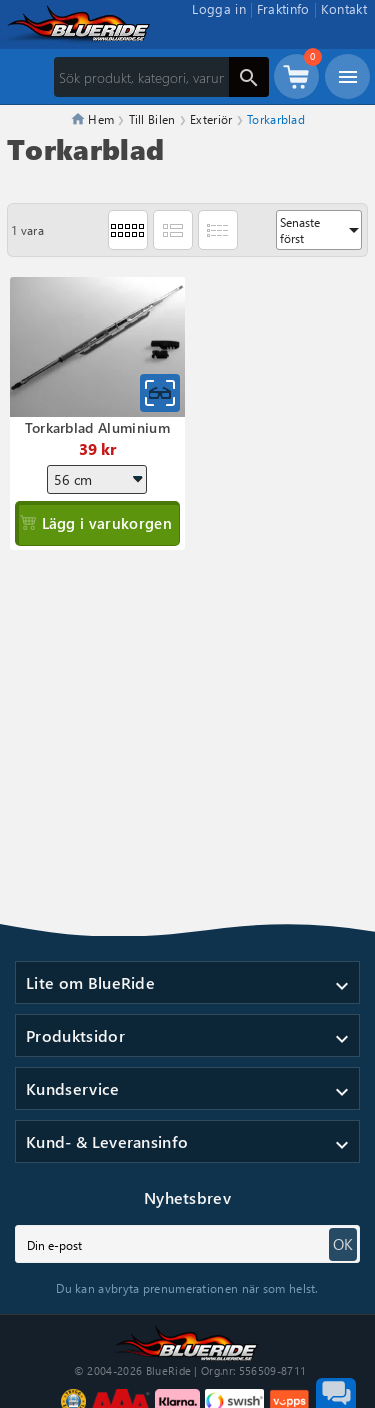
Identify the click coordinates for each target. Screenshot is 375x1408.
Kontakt (344, 8)
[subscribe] (187, 1244)
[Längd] (97, 479)
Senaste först (321, 230)
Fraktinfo (283, 8)
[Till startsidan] (188, 1340)
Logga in (219, 8)
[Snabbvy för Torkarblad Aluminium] (160, 393)
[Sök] (161, 77)
